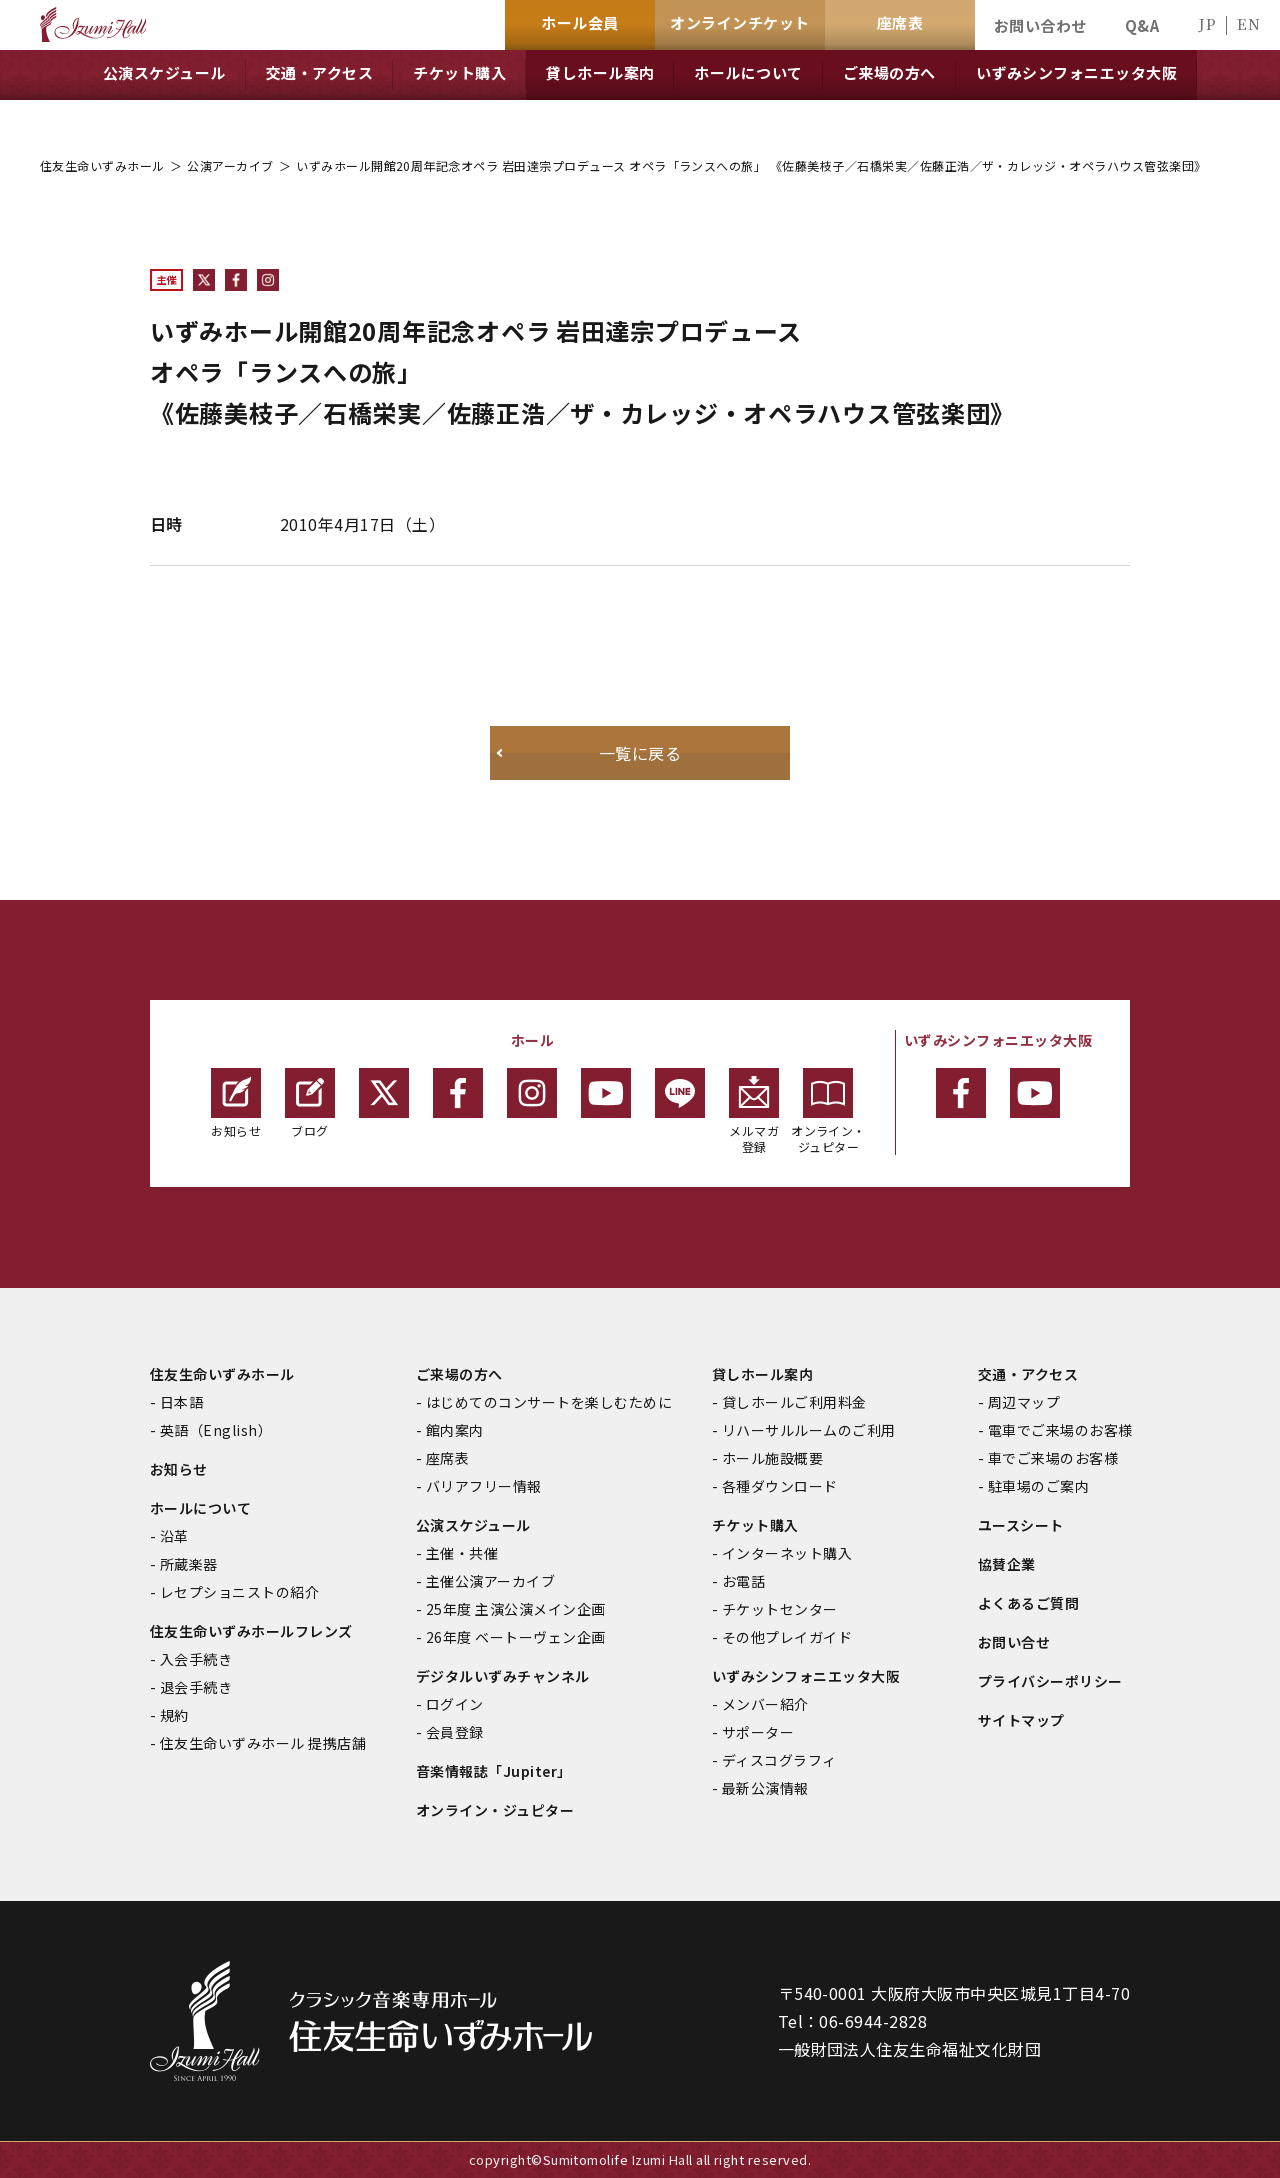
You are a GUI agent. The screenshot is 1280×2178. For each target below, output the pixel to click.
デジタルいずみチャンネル (503, 1676)
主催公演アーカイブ (490, 1581)
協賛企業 (1007, 1564)
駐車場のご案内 (1038, 1486)
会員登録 (455, 1732)
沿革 (174, 1536)
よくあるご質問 (1028, 1603)
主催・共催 (462, 1553)
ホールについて (200, 1508)
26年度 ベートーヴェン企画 (516, 1637)
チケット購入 (755, 1525)
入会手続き (196, 1659)
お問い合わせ (1040, 25)
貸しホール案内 (762, 1374)
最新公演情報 (765, 1788)
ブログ (310, 1103)
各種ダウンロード (780, 1486)
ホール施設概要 (772, 1458)
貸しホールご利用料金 (794, 1402)
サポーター (758, 1732)
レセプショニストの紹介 (239, 1592)
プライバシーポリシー (1050, 1681)
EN (1248, 23)
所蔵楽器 (189, 1564)
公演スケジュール (473, 1525)
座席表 (447, 1458)
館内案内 (455, 1430)
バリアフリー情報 (484, 1486)
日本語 (181, 1402)
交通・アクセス (1028, 1374)
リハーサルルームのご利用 (809, 1430)
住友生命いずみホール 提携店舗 (263, 1743)
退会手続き (196, 1687)
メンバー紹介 (765, 1704)
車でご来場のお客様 (1053, 1458)
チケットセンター (780, 1609)
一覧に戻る (640, 753)
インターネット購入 (787, 1553)
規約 (174, 1715)
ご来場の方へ (459, 1374)
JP (1207, 23)
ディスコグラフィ (779, 1760)
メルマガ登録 (754, 1111)
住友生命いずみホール (102, 165)
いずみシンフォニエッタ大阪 (806, 1676)
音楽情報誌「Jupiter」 (494, 1771)
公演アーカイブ (230, 165)
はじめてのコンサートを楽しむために (549, 1402)
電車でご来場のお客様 (1060, 1430)
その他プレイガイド (787, 1637)
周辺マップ (1024, 1402)
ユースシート (1021, 1525)
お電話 (743, 1581)
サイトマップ (1021, 1720)
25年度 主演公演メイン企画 (516, 1609)
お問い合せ (1014, 1642)
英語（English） (216, 1430)
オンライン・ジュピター (828, 1111)
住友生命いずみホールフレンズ (251, 1631)
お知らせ (236, 1103)
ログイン (455, 1704)
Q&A (1142, 25)
